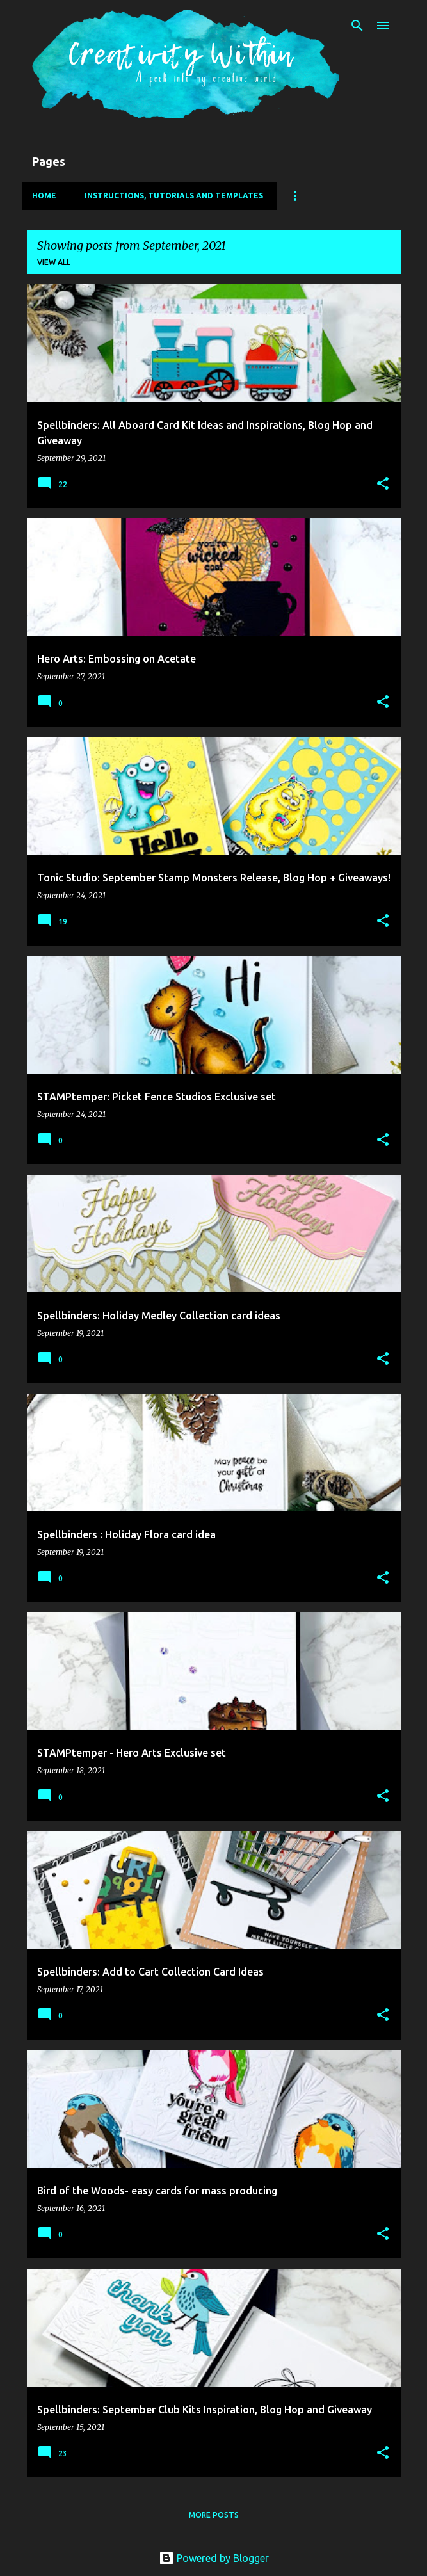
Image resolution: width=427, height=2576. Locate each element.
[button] (383, 484)
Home (44, 195)
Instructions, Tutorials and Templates (174, 195)
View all (53, 262)
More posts (214, 2515)
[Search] (357, 25)
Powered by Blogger (214, 2558)
